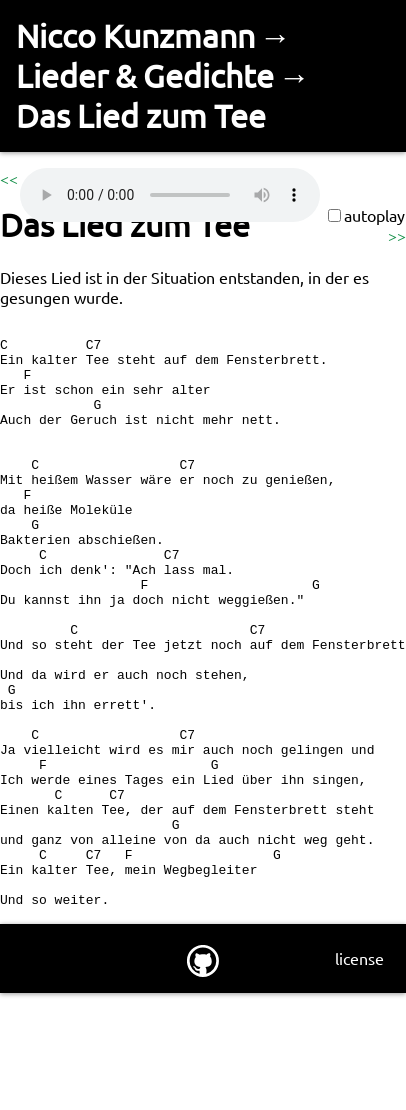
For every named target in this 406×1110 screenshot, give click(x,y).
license (359, 1075)
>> (397, 235)
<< (9, 178)
